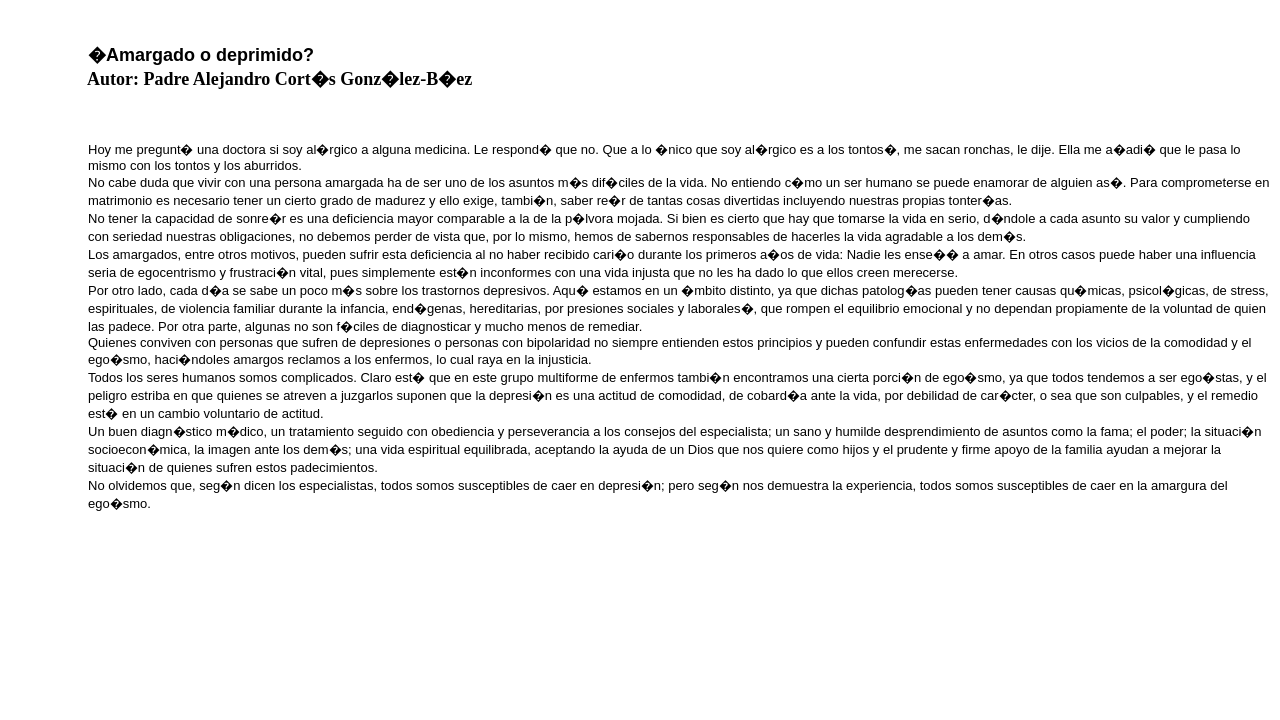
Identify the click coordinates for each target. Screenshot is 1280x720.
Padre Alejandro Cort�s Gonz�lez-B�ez (308, 79)
